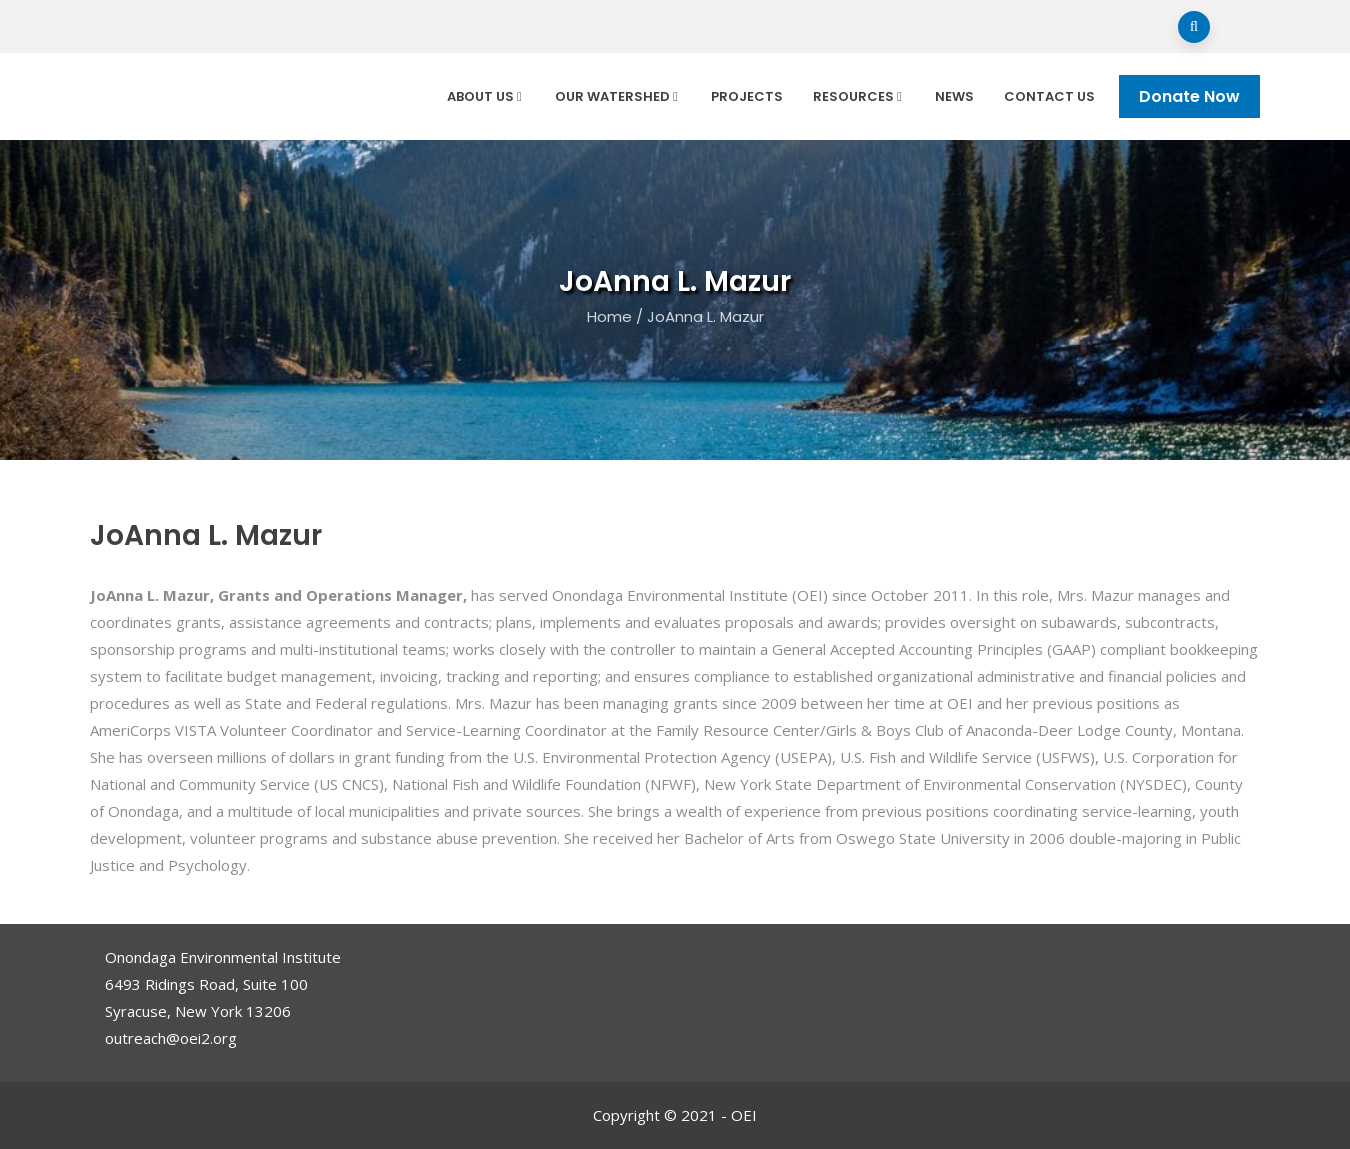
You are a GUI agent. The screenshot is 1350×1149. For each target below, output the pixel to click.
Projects (747, 96)
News (954, 96)
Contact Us (1049, 96)
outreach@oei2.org (171, 1038)
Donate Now (1189, 96)
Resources (859, 96)
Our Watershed (618, 96)
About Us (486, 96)
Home (609, 316)
